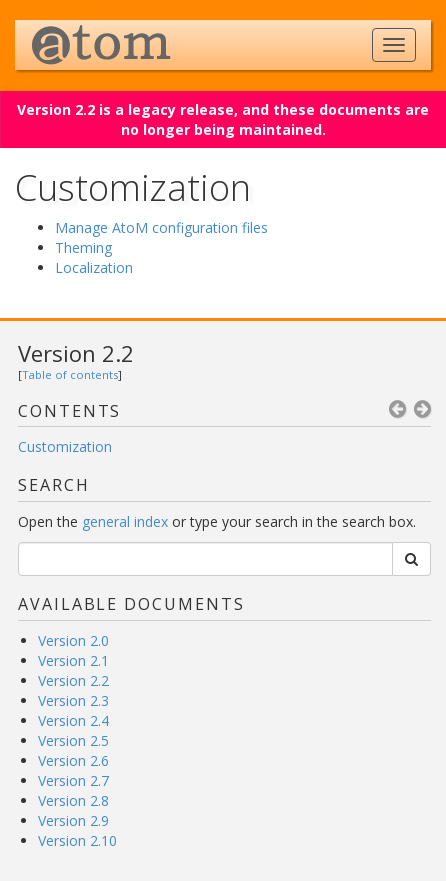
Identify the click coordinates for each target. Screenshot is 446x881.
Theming (83, 247)
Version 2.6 (73, 760)
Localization (94, 267)
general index (125, 521)
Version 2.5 (73, 740)
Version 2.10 (77, 840)
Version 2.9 (73, 820)
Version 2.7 (73, 780)
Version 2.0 (73, 640)
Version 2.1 (73, 660)
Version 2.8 (73, 800)
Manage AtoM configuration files (161, 227)
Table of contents (70, 374)
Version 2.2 (76, 353)
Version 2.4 (73, 720)
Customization (65, 446)
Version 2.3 (73, 700)
